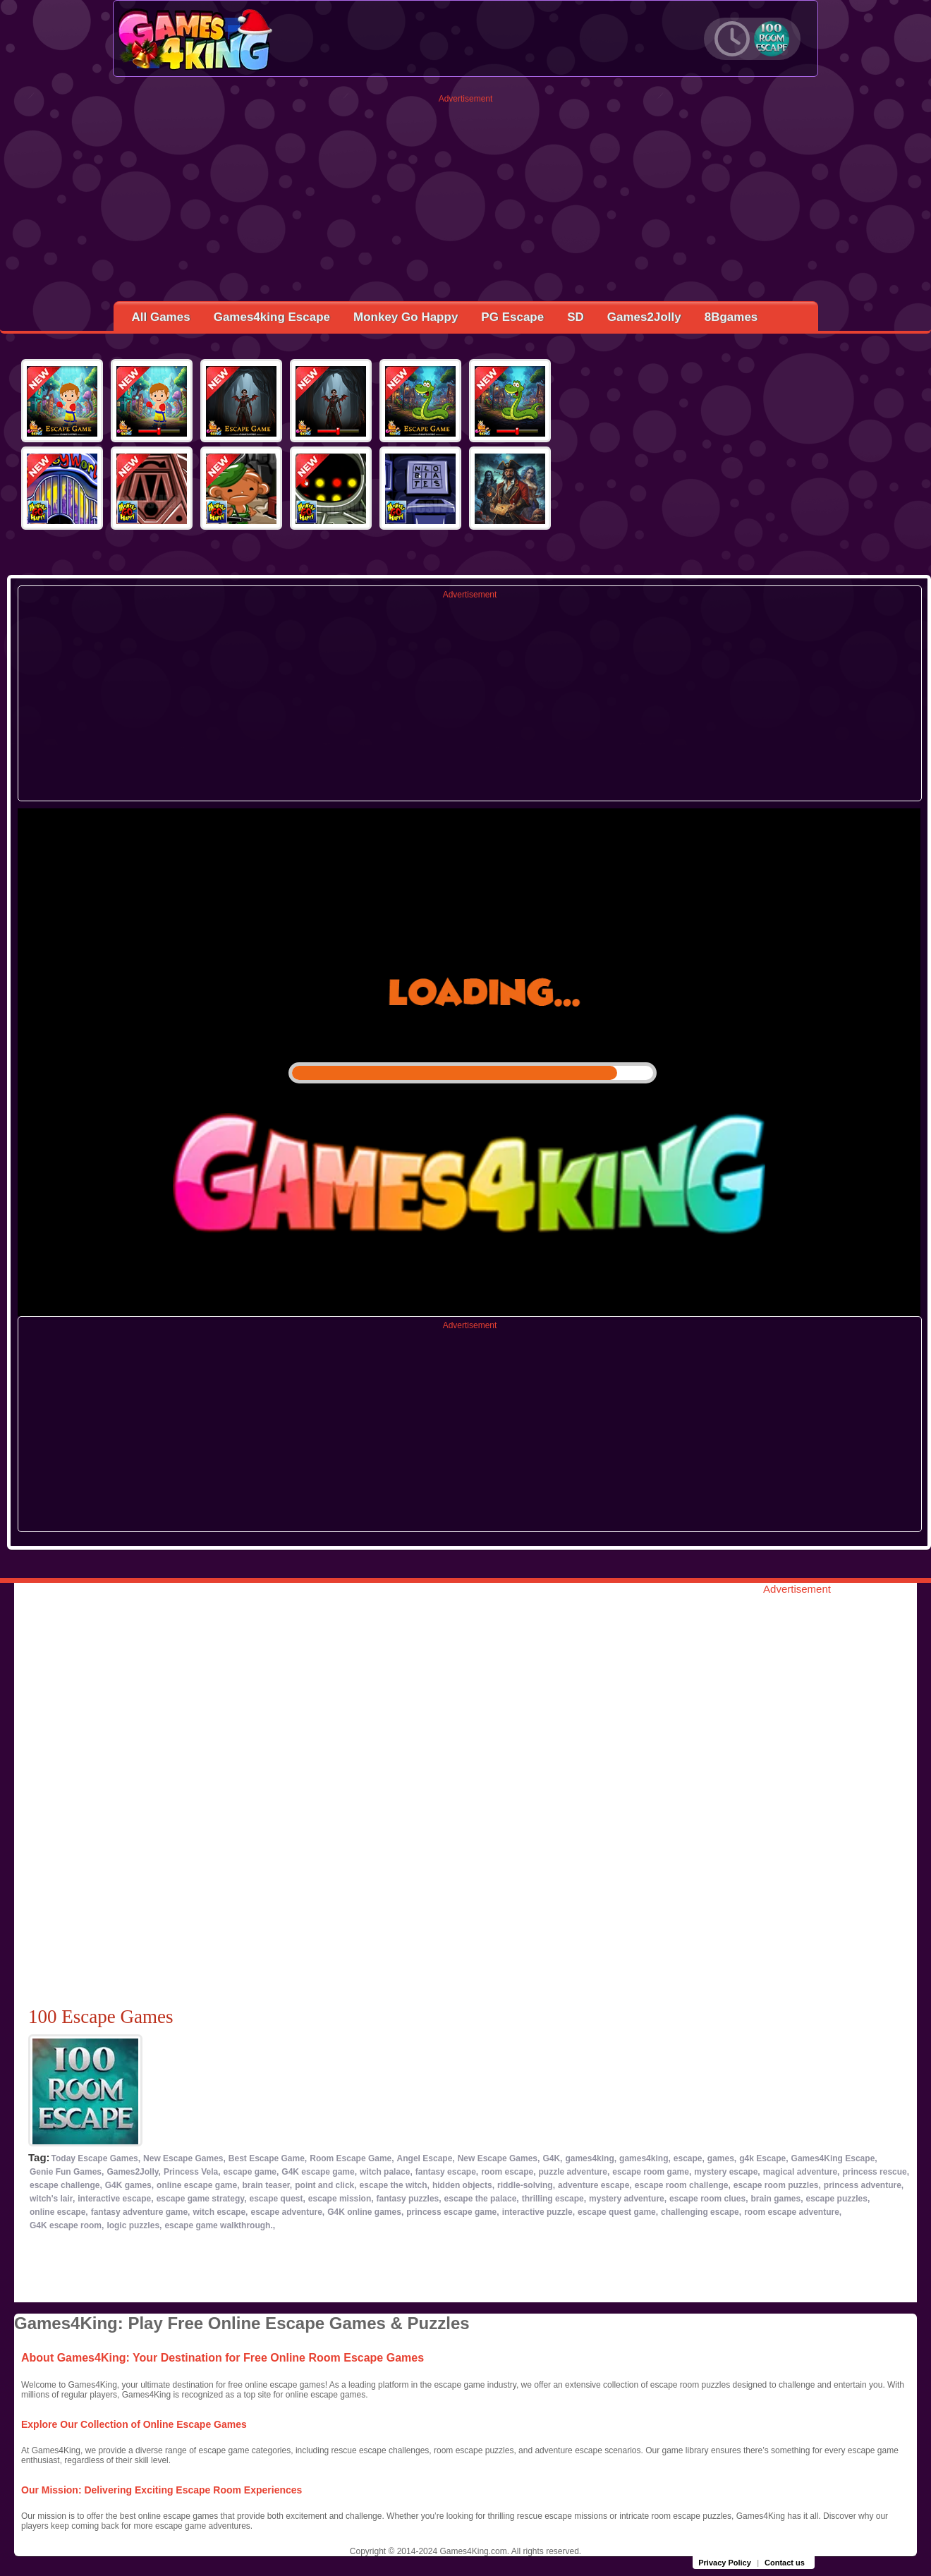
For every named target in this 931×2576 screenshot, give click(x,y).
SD (575, 317)
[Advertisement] (466, 202)
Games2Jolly (644, 317)
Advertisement (466, 99)
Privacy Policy (724, 2562)
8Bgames (731, 317)
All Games (161, 317)
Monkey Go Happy (405, 317)
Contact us (785, 2562)
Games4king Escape (272, 317)
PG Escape (512, 317)
